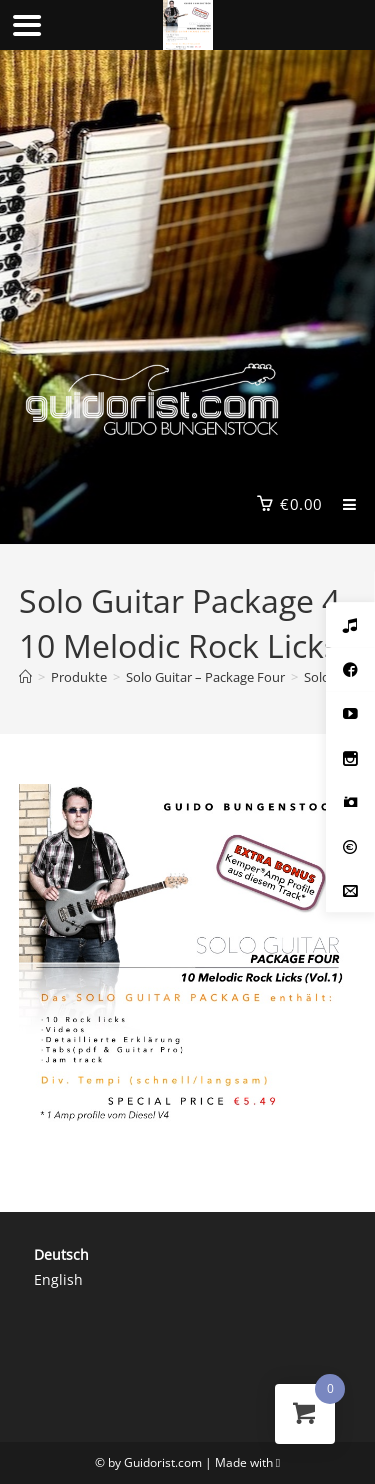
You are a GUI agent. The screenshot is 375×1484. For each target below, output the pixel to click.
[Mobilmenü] (342, 504)
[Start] (25, 677)
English (58, 1279)
